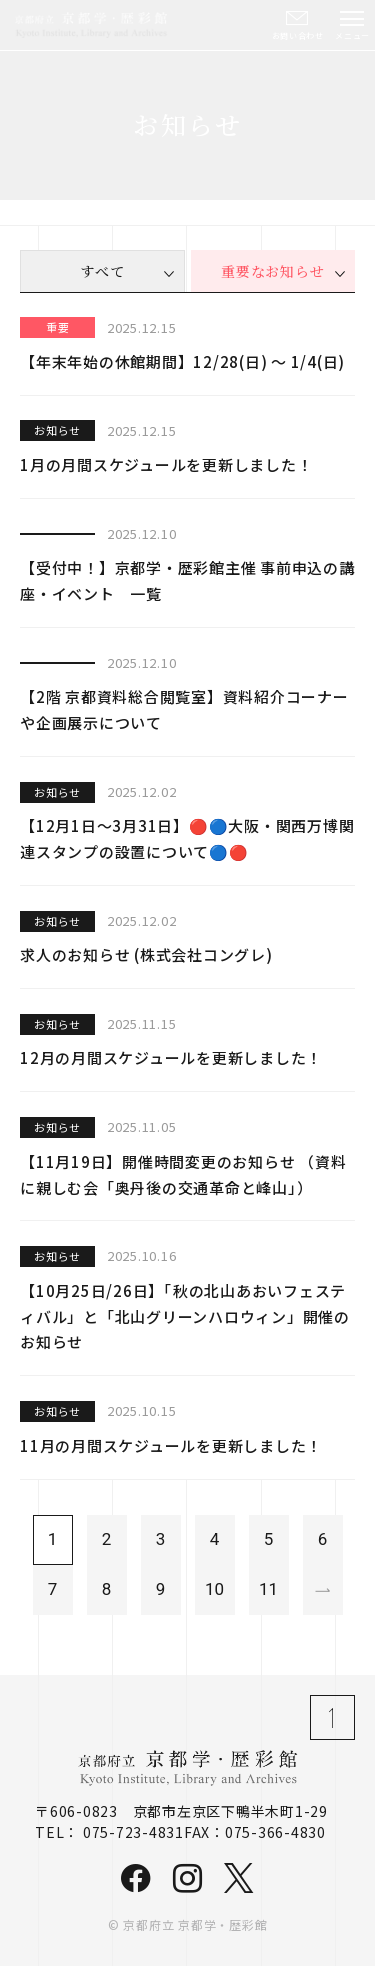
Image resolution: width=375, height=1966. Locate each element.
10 (214, 1589)
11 (268, 1589)
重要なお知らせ (272, 271)
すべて (102, 271)
